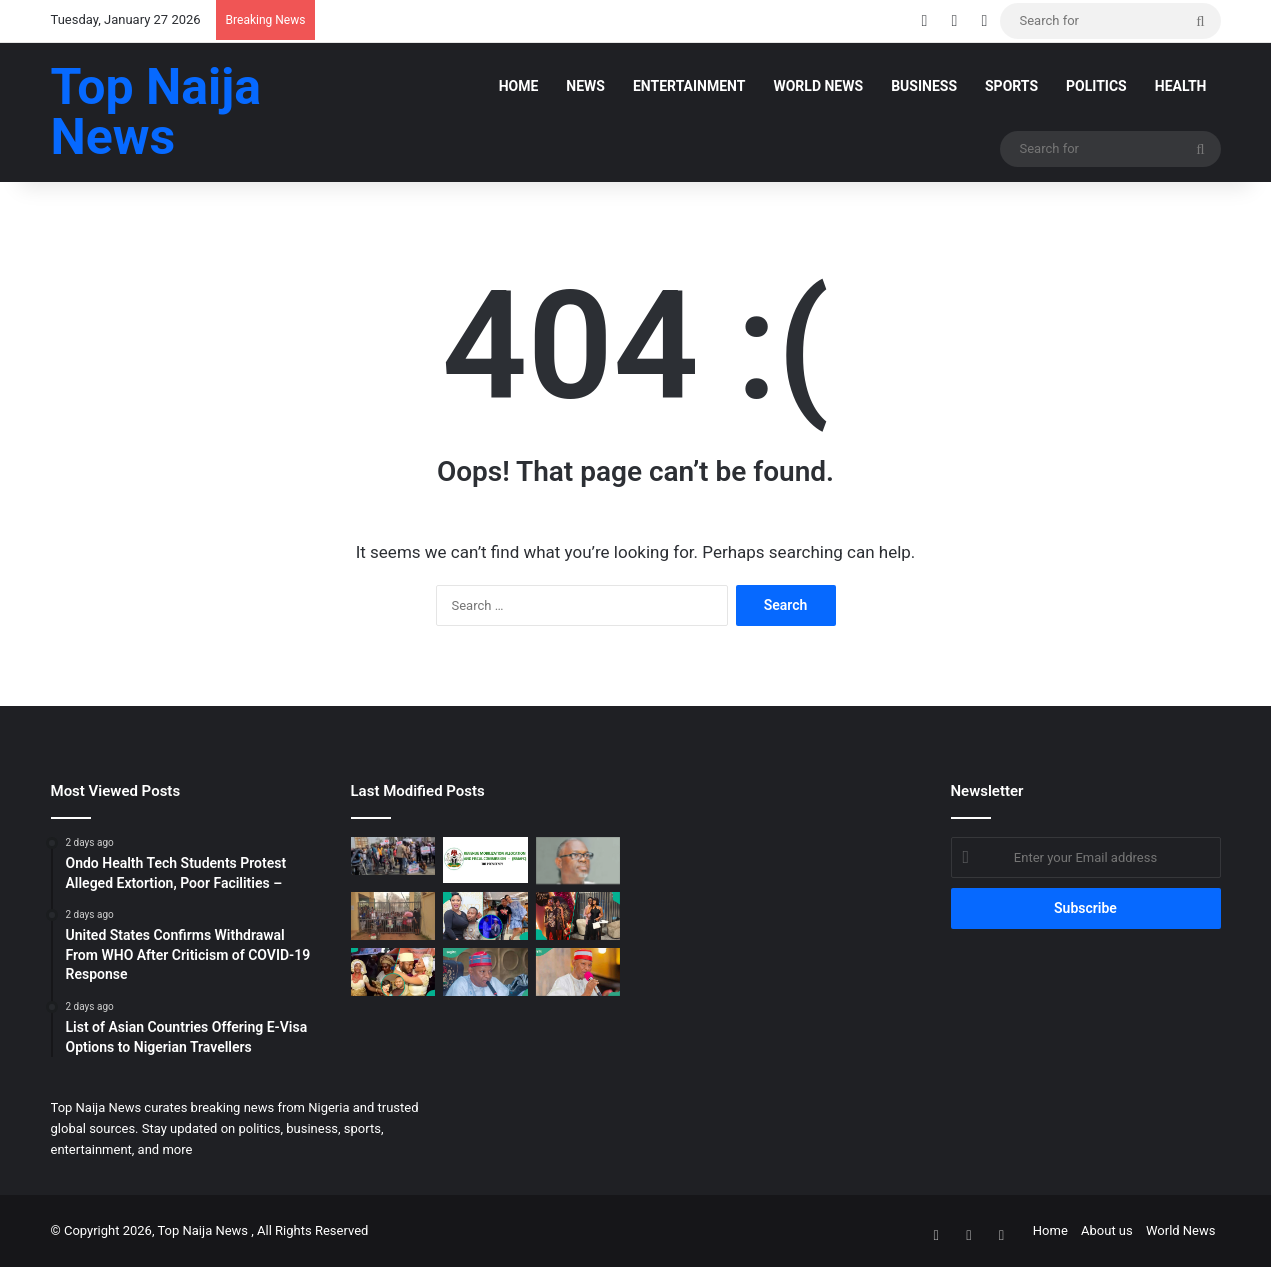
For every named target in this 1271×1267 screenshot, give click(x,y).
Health (1181, 86)
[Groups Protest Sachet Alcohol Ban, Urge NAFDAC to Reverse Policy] (393, 856)
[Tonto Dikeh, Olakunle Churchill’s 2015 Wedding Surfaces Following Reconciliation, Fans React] (393, 972)
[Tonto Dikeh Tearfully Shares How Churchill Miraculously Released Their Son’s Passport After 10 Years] (485, 916)
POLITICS (1096, 86)
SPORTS (1011, 86)
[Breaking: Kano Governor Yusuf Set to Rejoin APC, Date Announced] (578, 972)
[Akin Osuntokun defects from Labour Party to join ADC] (578, 860)
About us (1107, 1230)
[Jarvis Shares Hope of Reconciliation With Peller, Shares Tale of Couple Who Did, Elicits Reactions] (578, 916)
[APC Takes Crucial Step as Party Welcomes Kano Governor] (485, 972)
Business (924, 86)
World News (818, 86)
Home (519, 86)
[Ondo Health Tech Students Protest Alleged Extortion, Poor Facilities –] (393, 916)
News (585, 86)
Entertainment (689, 86)
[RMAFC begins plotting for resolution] (485, 860)
